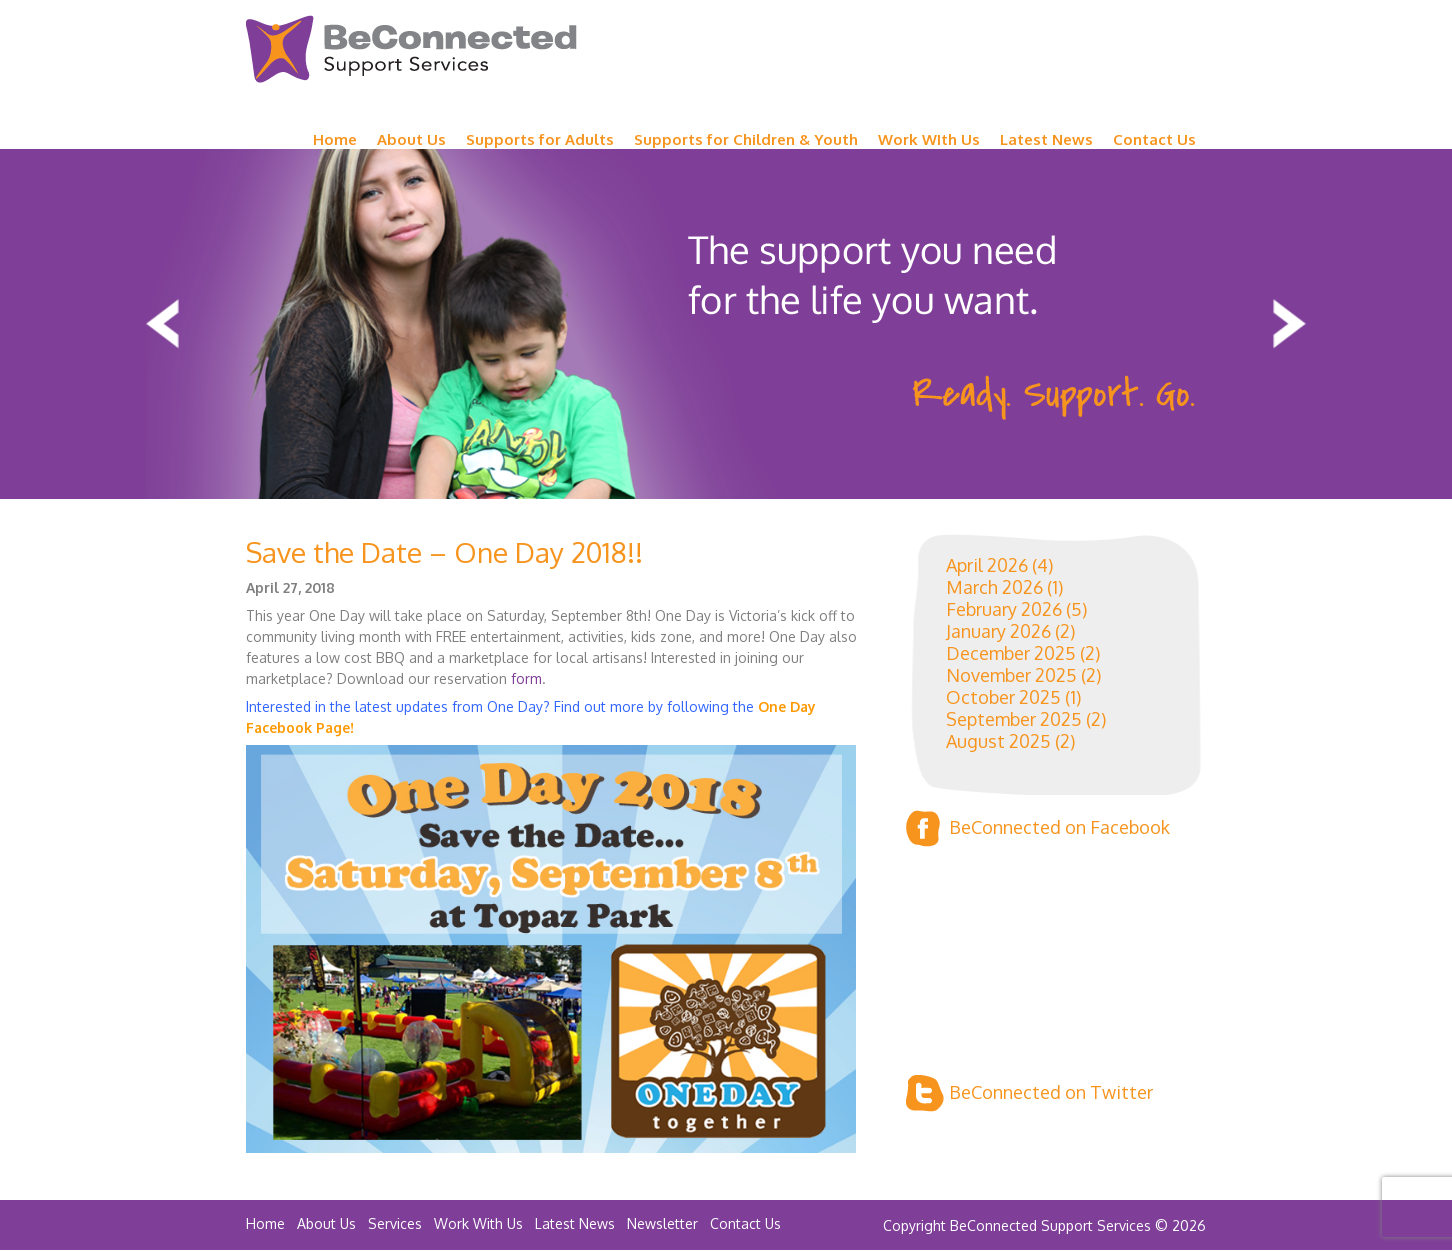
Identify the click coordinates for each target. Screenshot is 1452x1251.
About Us (411, 139)
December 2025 (1011, 653)
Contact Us (1154, 139)
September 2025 (1014, 719)
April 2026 (987, 565)
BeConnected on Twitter (1029, 1093)
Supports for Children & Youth (746, 139)
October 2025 (1003, 697)
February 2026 (1004, 609)
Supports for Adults (540, 139)
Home (335, 139)
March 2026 (994, 587)
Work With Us (478, 1223)
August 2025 (998, 741)
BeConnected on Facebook (1038, 828)
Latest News (1046, 139)
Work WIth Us (929, 139)
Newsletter (662, 1223)
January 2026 (998, 631)
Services (395, 1223)
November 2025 (1011, 675)
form (526, 678)
